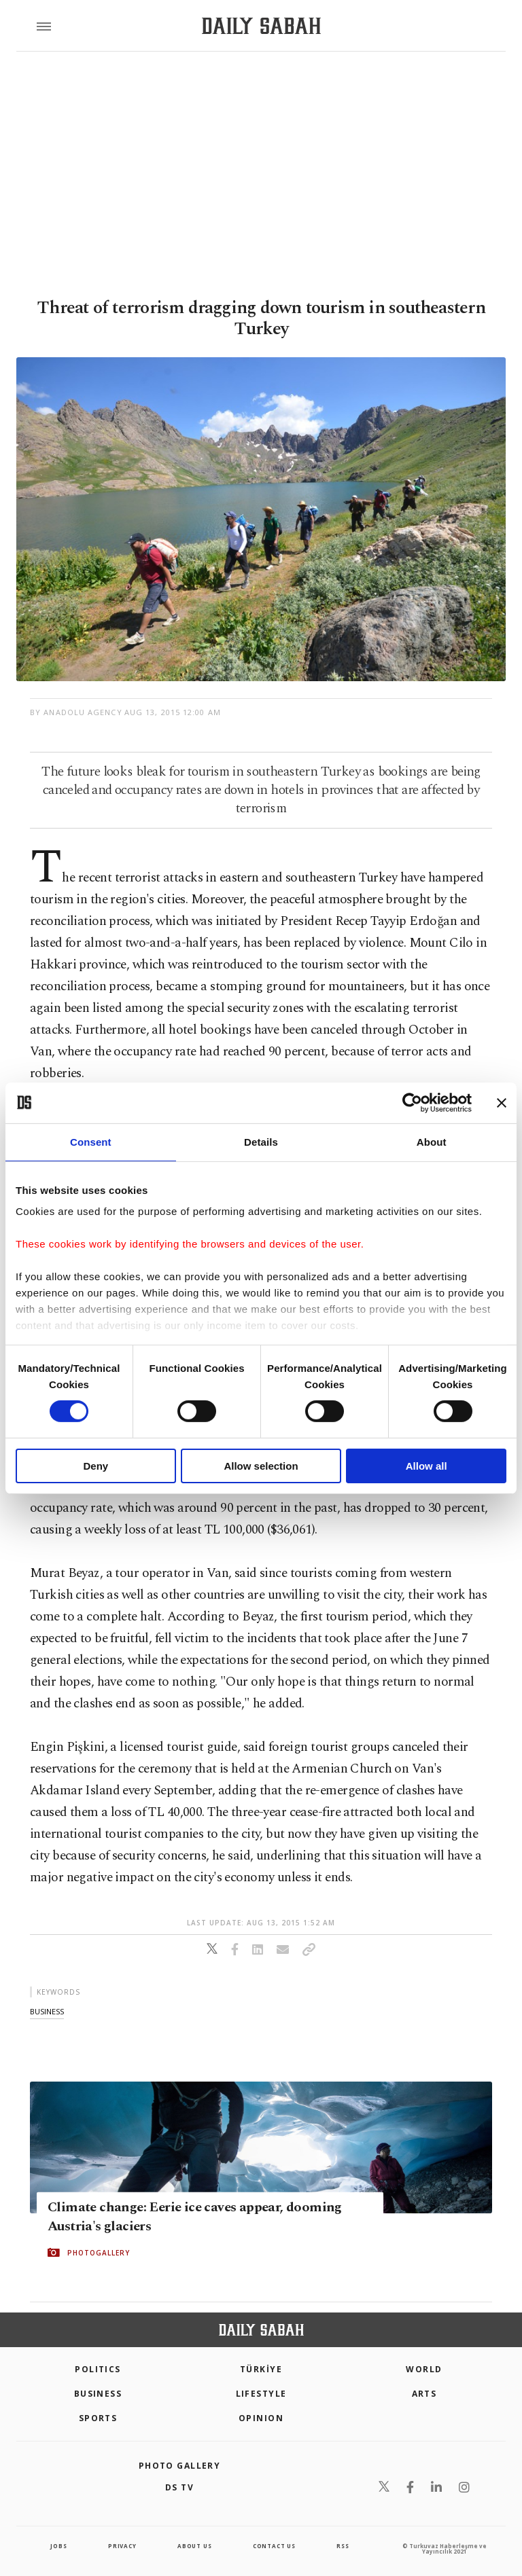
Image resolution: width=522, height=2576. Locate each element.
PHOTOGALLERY (98, 2252)
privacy (122, 2546)
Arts (424, 2393)
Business (98, 2393)
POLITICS (98, 2369)
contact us (274, 2546)
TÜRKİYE (261, 2369)
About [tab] (432, 1141)
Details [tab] (261, 1141)
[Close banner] (501, 1102)
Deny (95, 1466)
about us (194, 2546)
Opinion (261, 2418)
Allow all (426, 1466)
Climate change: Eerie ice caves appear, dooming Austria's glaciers (195, 2216)
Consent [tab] (90, 1141)
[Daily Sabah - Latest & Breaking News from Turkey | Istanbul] (261, 26)
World (424, 2369)
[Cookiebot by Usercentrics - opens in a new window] (412, 1102)
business (47, 2011)
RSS (342, 2546)
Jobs (58, 2546)
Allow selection (261, 1466)
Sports (98, 2418)
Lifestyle (261, 2393)
